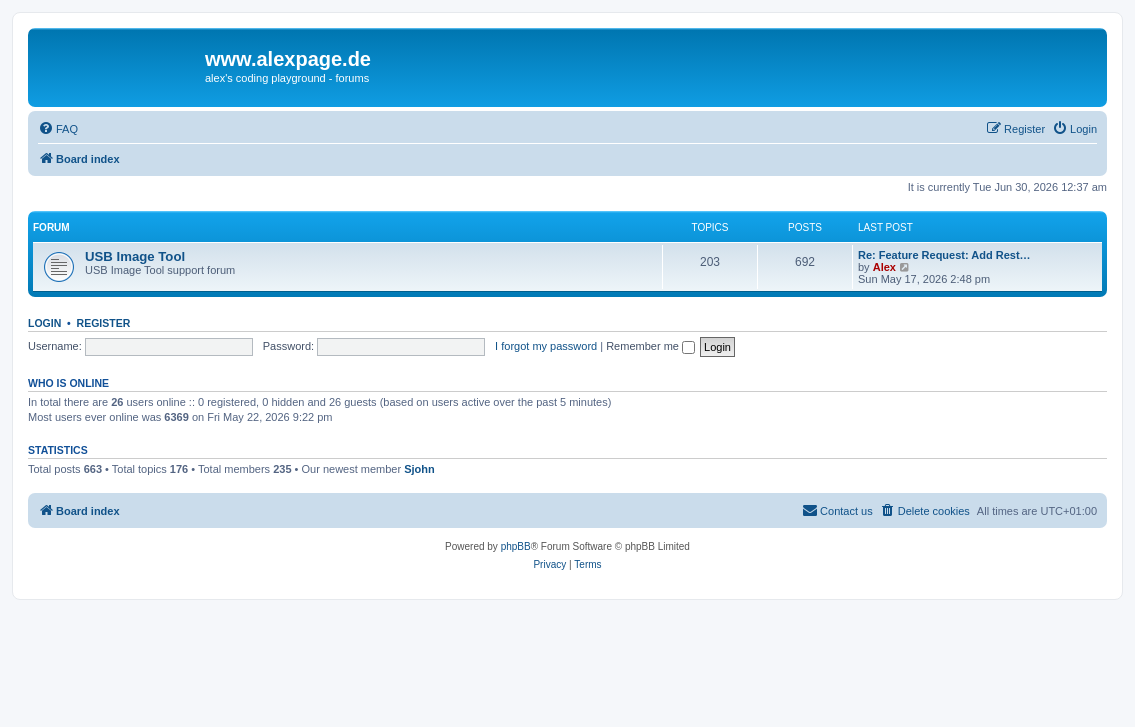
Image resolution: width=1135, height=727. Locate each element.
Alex (884, 267)
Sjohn (419, 469)
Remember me (650, 346)
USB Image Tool (135, 256)
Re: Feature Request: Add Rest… (944, 255)
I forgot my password (546, 346)
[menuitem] (58, 129)
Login (44, 323)
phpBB (516, 546)
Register (104, 323)
